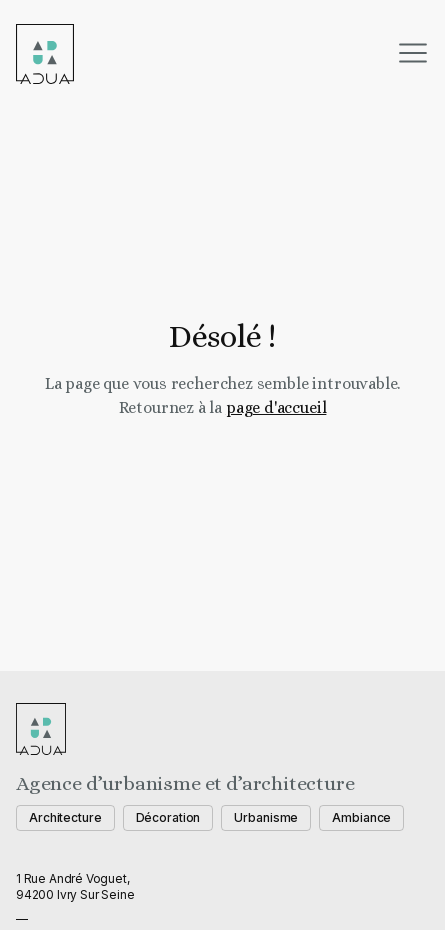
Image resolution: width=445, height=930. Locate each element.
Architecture (65, 817)
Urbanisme (266, 817)
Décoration (168, 817)
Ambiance (361, 817)
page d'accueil (276, 407)
